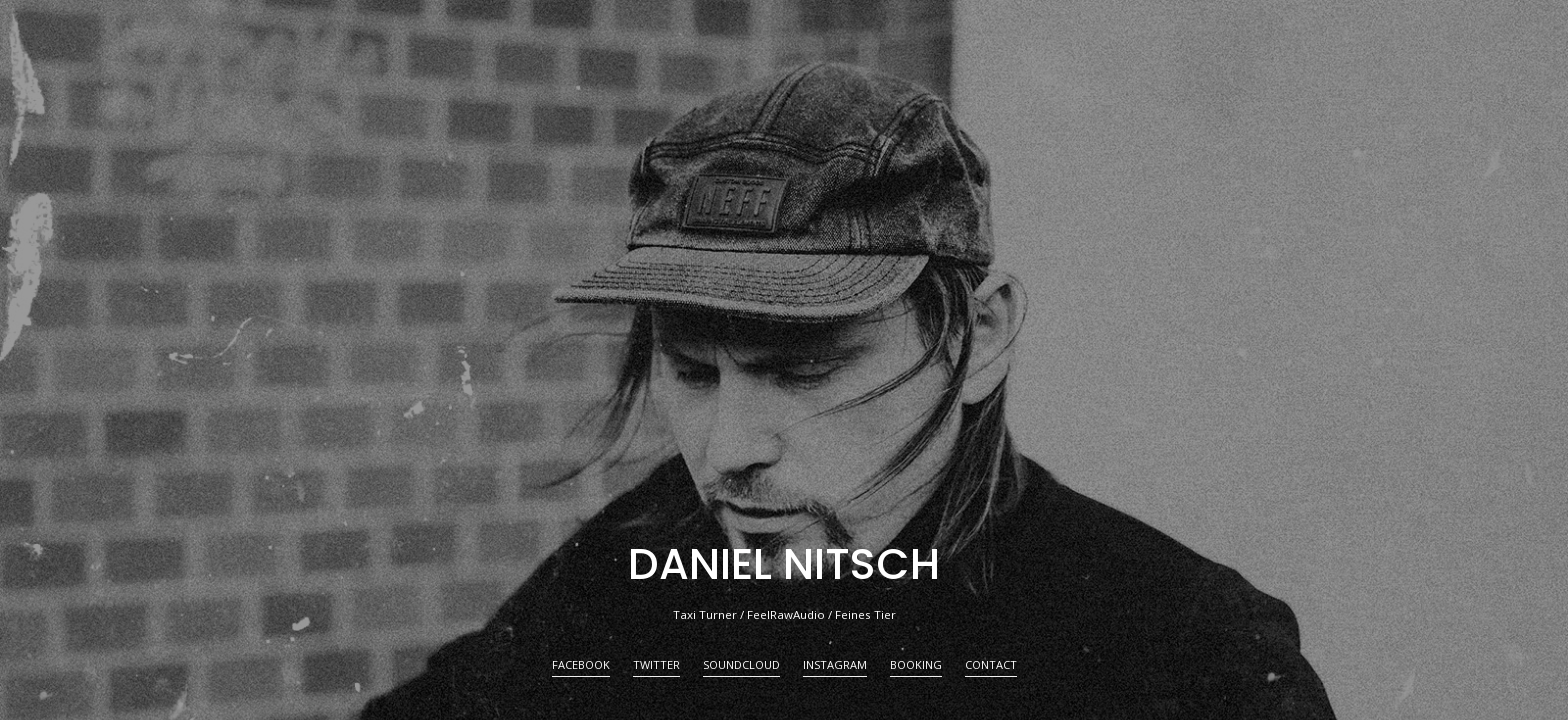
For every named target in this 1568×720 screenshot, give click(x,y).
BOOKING (916, 665)
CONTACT (991, 665)
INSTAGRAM (835, 665)
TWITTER (656, 665)
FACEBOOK (581, 665)
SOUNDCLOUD (741, 665)
